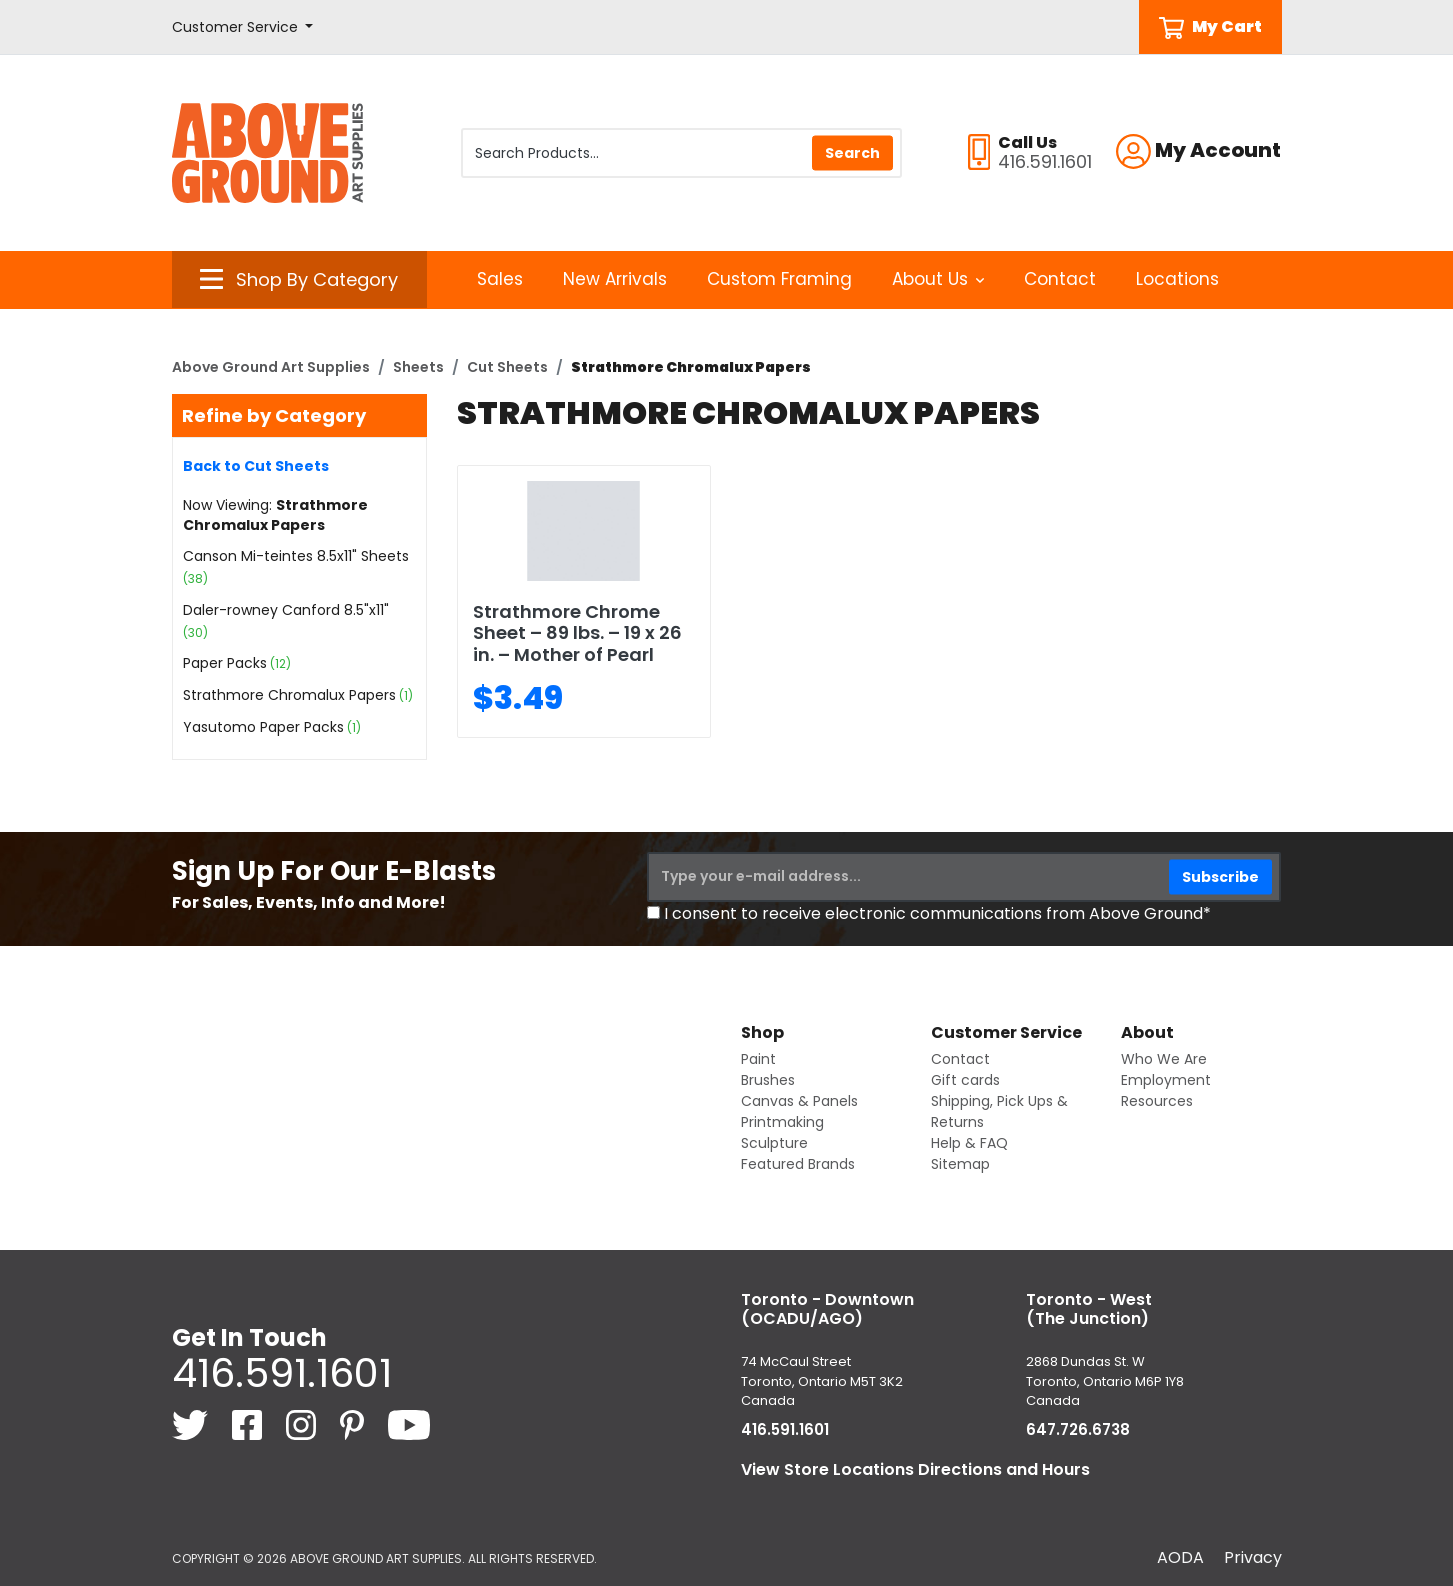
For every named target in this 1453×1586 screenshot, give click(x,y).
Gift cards (965, 1080)
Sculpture (774, 1143)
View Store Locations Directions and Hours (915, 1469)
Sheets (418, 367)
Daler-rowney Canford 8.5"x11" (286, 610)
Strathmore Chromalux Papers (289, 695)
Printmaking (782, 1122)
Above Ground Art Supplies (271, 367)
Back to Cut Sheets (256, 466)
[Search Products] (681, 153)
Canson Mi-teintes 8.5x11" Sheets (296, 556)
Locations (1177, 279)
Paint (758, 1059)
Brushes (768, 1080)
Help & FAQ (969, 1143)
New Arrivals (615, 279)
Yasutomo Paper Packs (263, 727)
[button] (243, 27)
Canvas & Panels (799, 1101)
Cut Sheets (507, 367)
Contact (1060, 279)
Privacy (1253, 1557)
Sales (500, 279)
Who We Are (1164, 1059)
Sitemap (960, 1164)
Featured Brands (798, 1164)
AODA (1180, 1557)
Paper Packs (225, 663)
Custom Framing (779, 279)
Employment (1166, 1080)
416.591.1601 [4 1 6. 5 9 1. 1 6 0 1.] (282, 1373)
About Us (938, 279)
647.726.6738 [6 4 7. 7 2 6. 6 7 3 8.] (1078, 1429)
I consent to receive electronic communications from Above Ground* (937, 913)
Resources (1157, 1101)
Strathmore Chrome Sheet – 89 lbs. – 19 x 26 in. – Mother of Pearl (577, 633)
